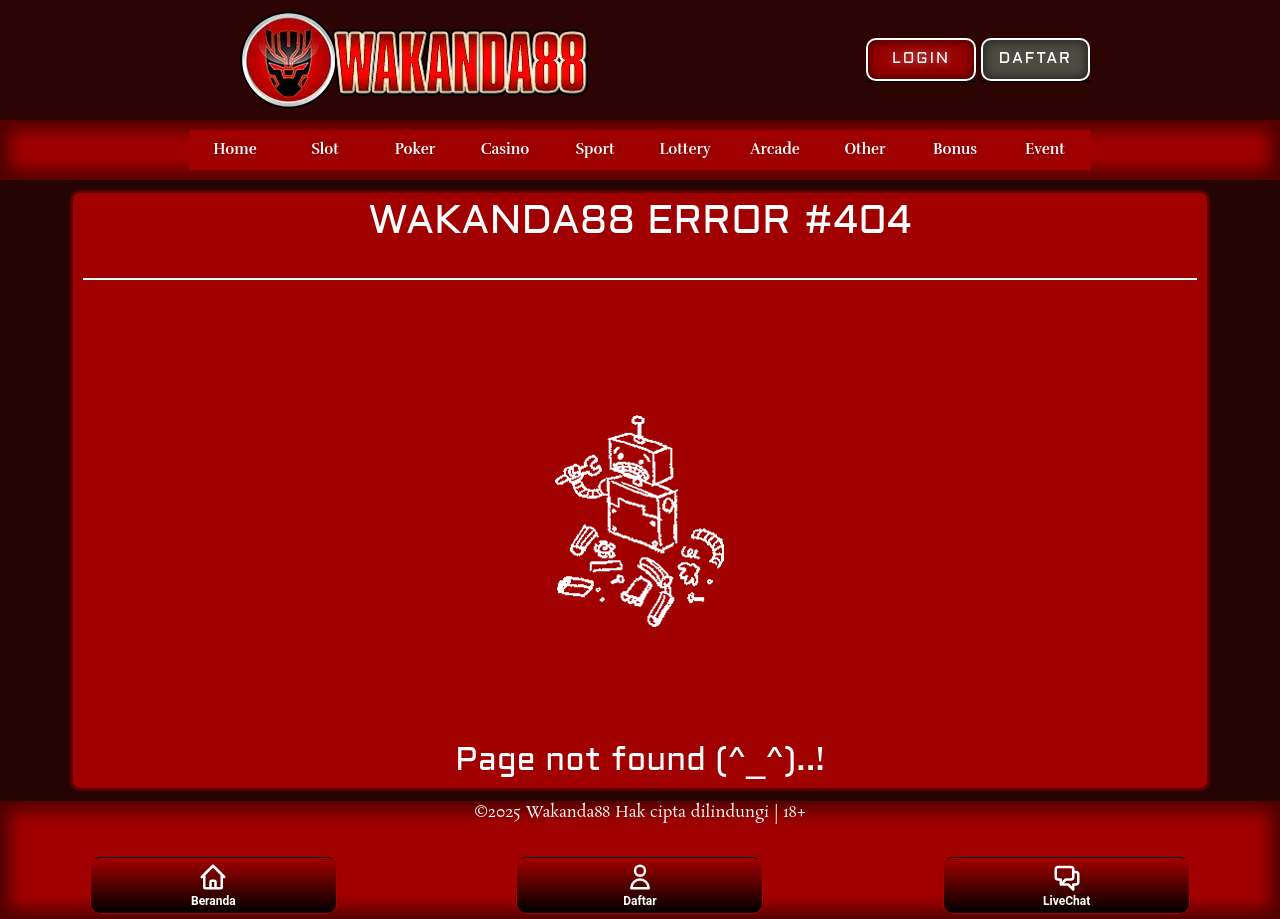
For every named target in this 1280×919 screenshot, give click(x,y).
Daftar (639, 885)
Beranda (213, 885)
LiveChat (1066, 885)
